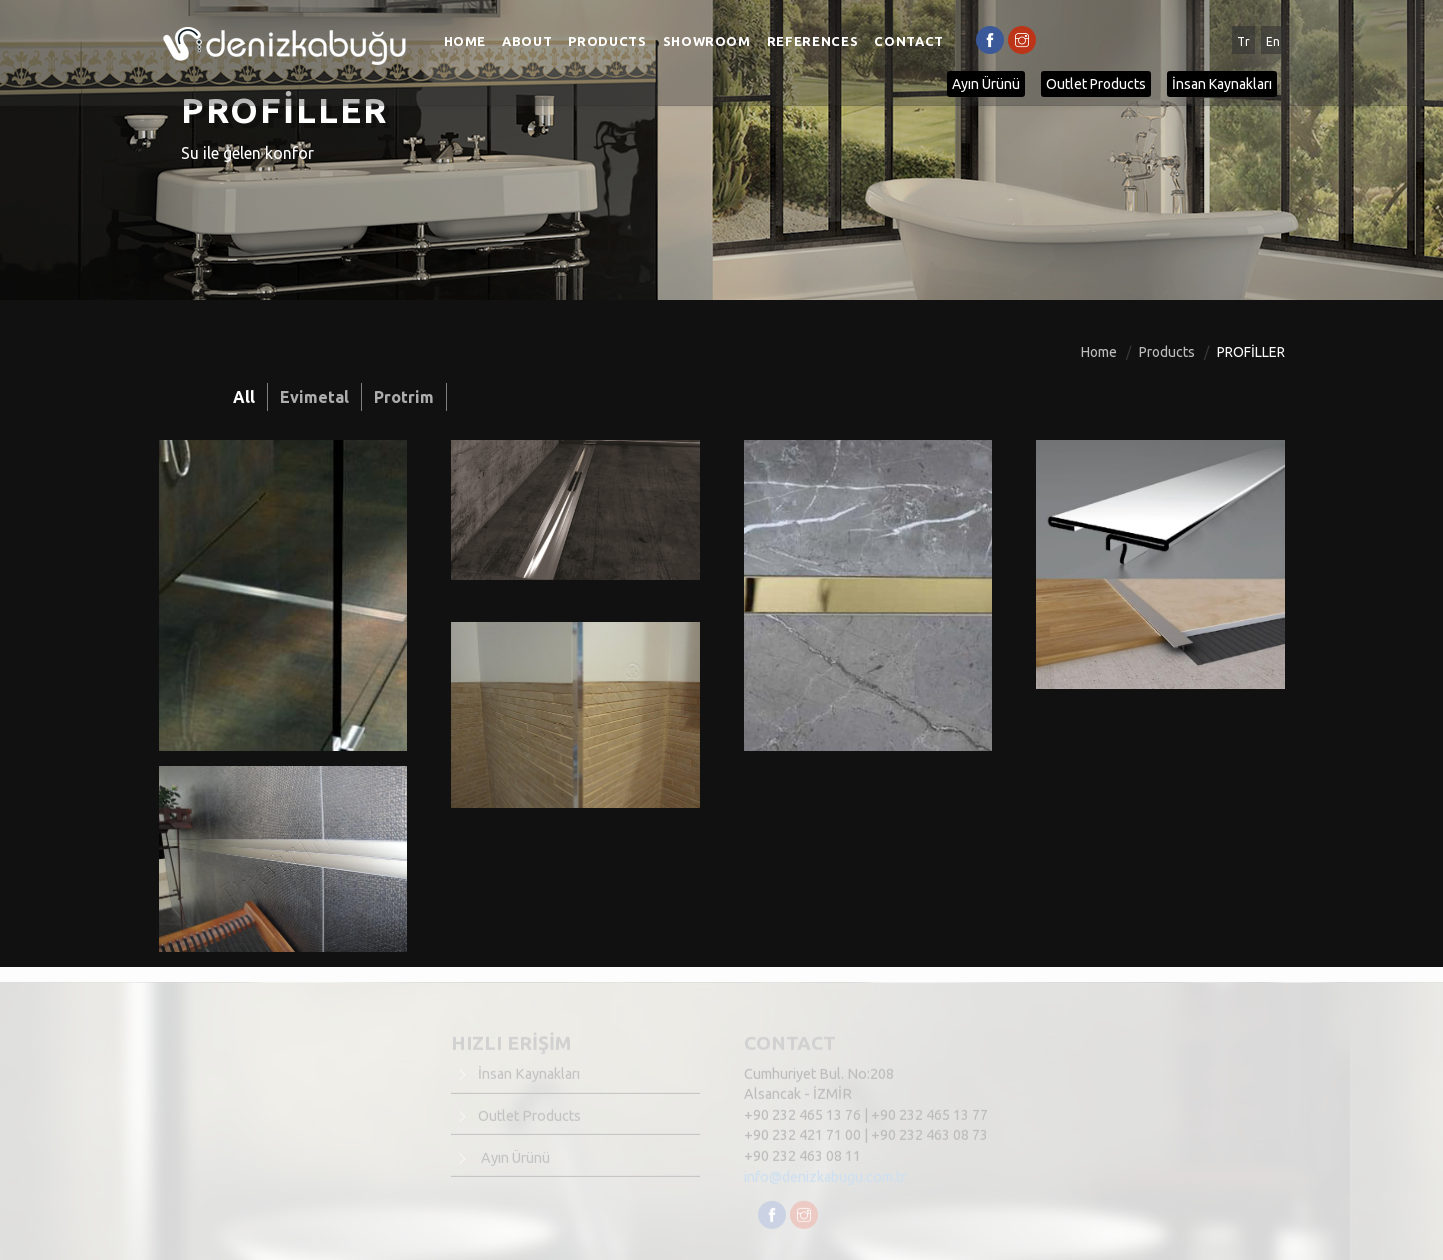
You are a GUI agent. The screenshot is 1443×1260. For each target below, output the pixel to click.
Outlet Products (1096, 84)
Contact (909, 41)
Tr (1243, 41)
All (244, 397)
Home (465, 41)
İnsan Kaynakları (1222, 84)
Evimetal (314, 397)
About (527, 41)
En (1273, 41)
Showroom (707, 41)
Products (607, 41)
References (813, 41)
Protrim (404, 397)
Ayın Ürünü (986, 84)
